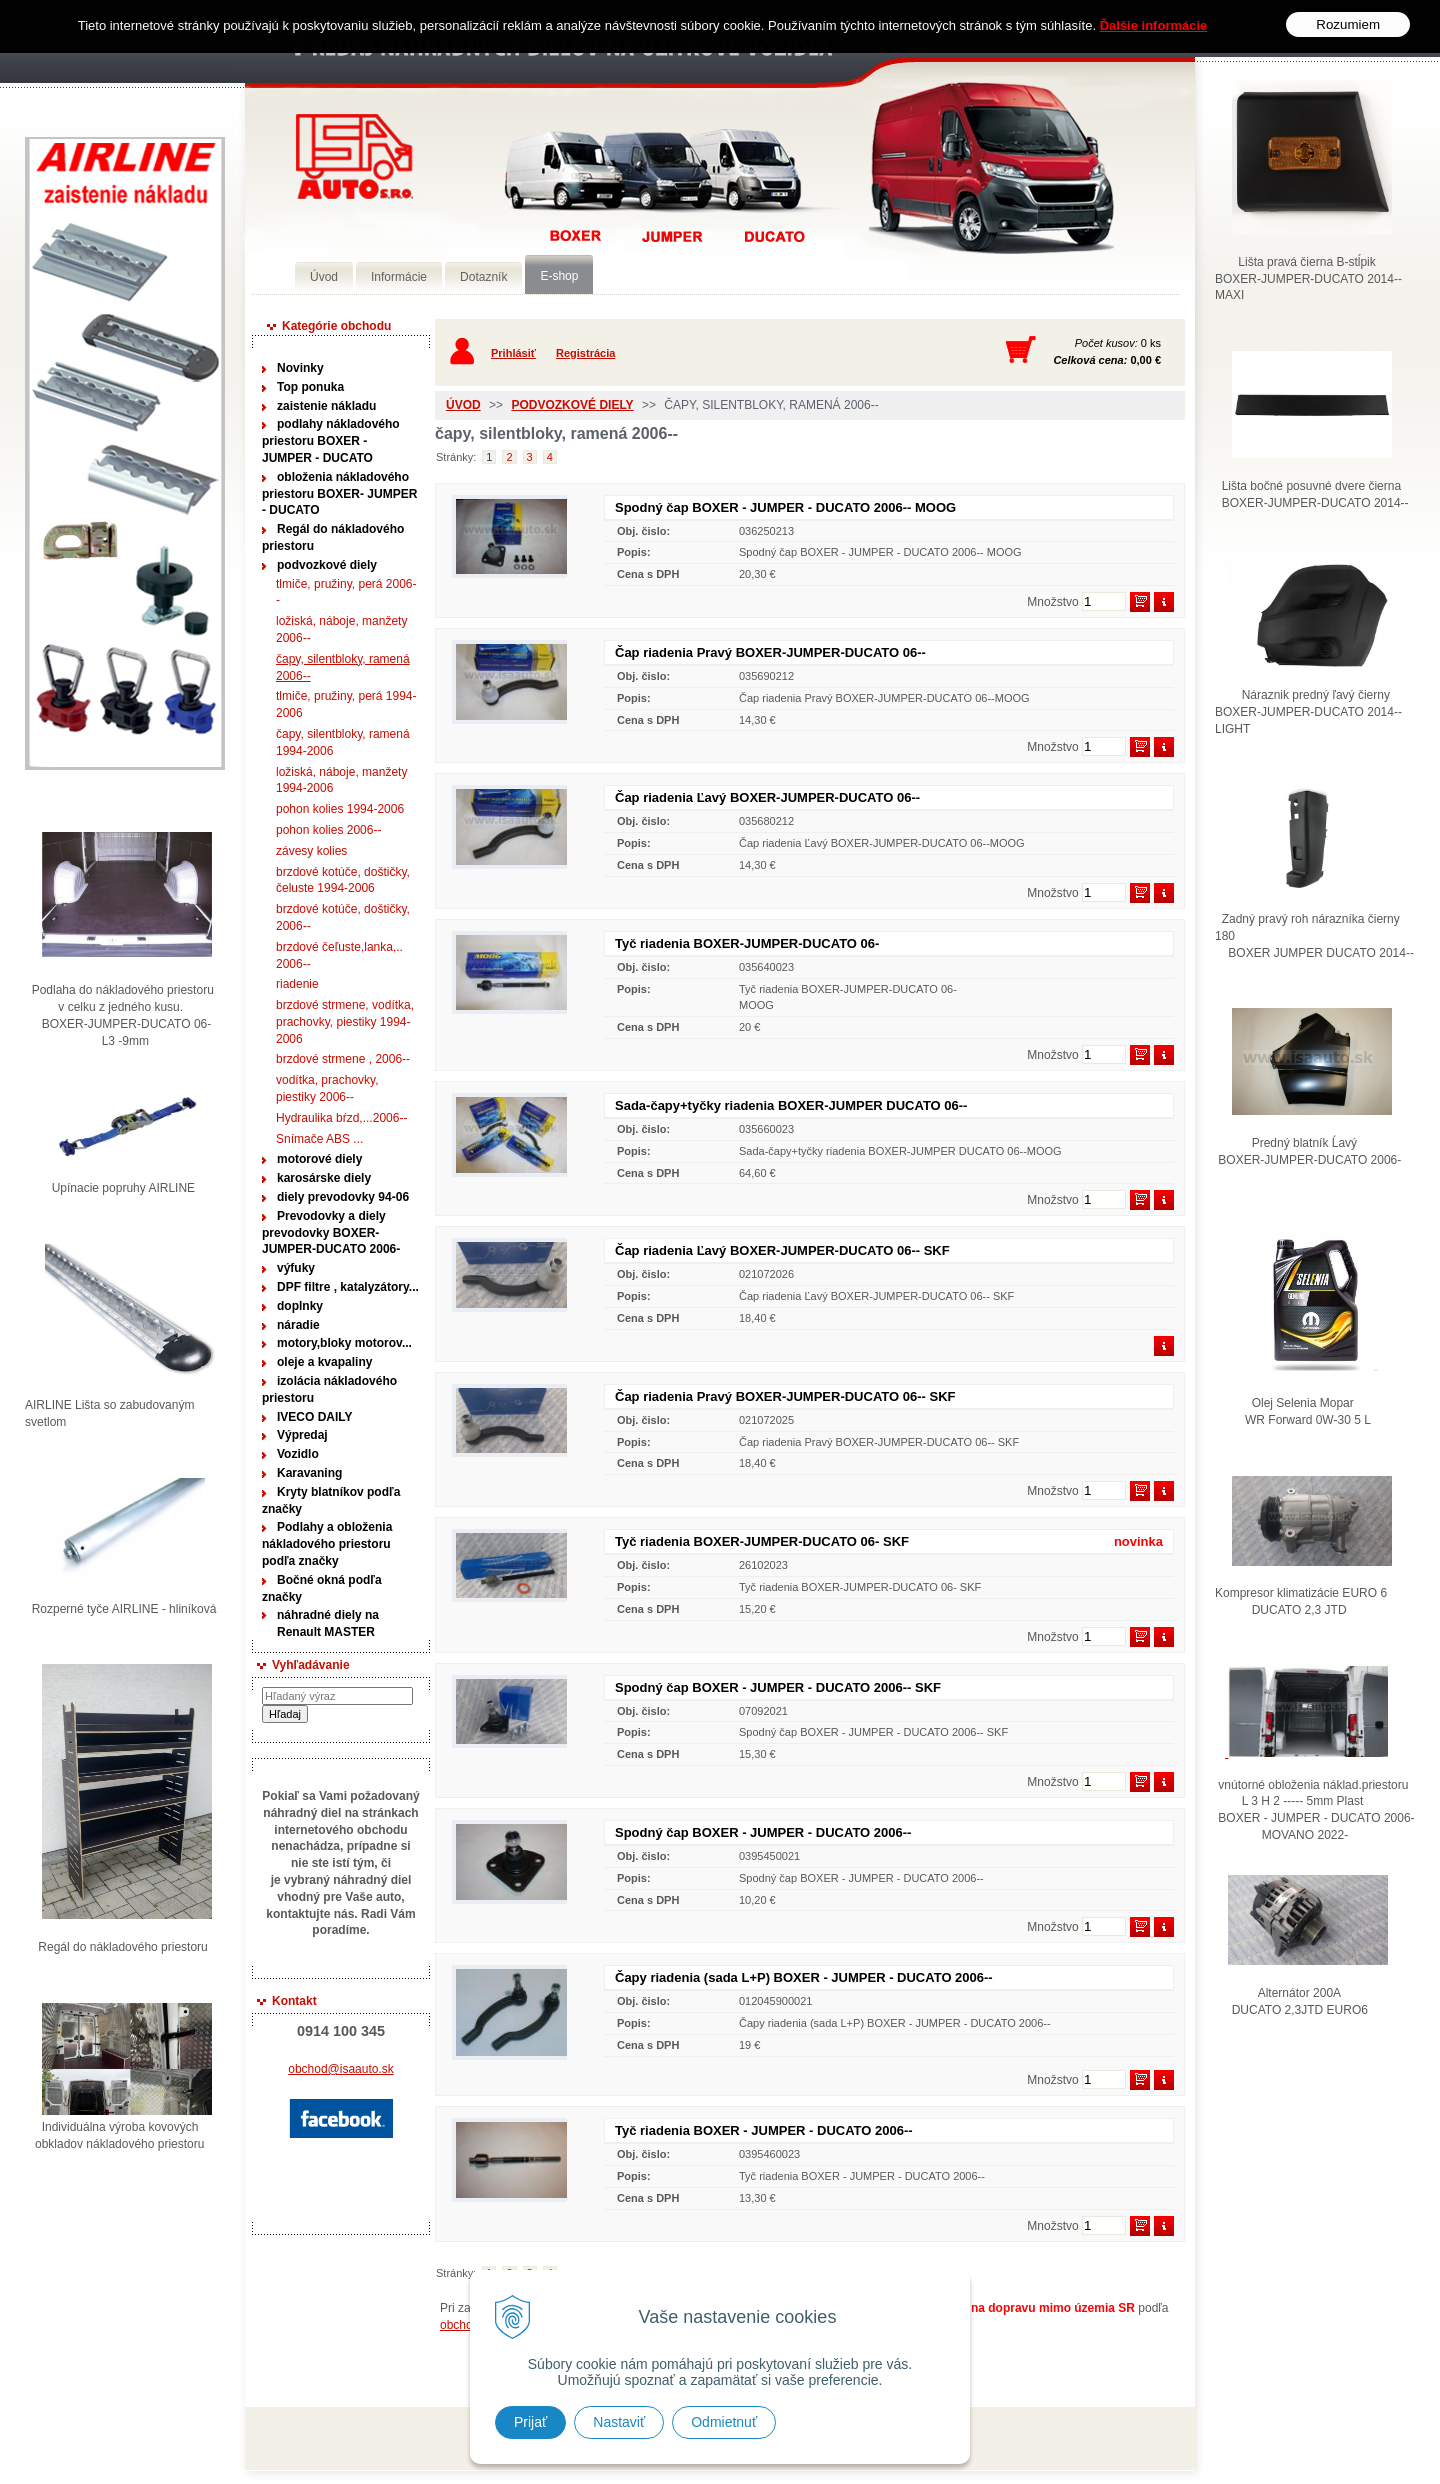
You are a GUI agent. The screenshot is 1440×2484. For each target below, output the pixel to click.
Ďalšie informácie (1154, 24)
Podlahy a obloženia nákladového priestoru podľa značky (327, 1544)
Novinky (300, 368)
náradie (298, 1325)
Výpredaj (302, 1435)
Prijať (530, 2422)
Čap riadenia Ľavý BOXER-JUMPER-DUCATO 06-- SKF (782, 1250)
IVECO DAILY (315, 1417)
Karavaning (309, 1473)
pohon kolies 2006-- (328, 830)
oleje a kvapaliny (324, 1362)
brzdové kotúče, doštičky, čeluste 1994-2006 (343, 880)
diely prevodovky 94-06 (343, 1197)
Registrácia (585, 353)
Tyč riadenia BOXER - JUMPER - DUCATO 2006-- (764, 2130)
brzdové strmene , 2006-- (343, 1059)
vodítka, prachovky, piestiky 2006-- (327, 1088)
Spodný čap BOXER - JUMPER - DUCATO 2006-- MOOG (785, 507)
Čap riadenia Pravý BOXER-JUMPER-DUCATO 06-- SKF (785, 1396)
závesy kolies (311, 851)
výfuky (296, 1268)
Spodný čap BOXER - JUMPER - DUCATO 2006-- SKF (778, 1687)
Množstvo (1052, 602)
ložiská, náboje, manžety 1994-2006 (341, 780)
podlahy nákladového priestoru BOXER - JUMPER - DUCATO (331, 441)
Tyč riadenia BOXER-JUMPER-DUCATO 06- (747, 943)
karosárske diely (324, 1178)
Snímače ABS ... (319, 1139)
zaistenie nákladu (326, 406)
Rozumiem (1348, 23)
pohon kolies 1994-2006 (340, 809)
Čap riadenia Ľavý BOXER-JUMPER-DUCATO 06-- (767, 797)
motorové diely (319, 1159)
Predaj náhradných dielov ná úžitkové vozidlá (354, 156)
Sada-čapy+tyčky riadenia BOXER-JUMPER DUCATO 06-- (791, 1105)
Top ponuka (310, 387)
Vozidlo (298, 1454)
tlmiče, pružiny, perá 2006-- (346, 592)
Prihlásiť (513, 353)
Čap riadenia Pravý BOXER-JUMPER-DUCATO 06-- (770, 652)
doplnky (300, 1306)
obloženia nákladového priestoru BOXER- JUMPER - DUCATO (339, 494)
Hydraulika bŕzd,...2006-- (341, 1118)
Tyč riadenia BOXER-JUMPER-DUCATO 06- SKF (762, 1541)
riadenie (297, 984)
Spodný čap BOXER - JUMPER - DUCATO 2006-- (763, 1832)
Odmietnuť (724, 2422)
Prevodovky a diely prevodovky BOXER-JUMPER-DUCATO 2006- (331, 1233)
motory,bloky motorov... (344, 1343)
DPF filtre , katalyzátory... (348, 1287)
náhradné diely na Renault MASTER (328, 1623)
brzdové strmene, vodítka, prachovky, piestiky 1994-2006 (345, 1022)
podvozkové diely (327, 565)
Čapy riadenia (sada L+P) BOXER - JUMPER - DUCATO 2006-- (804, 1977)
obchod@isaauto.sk (341, 2069)
